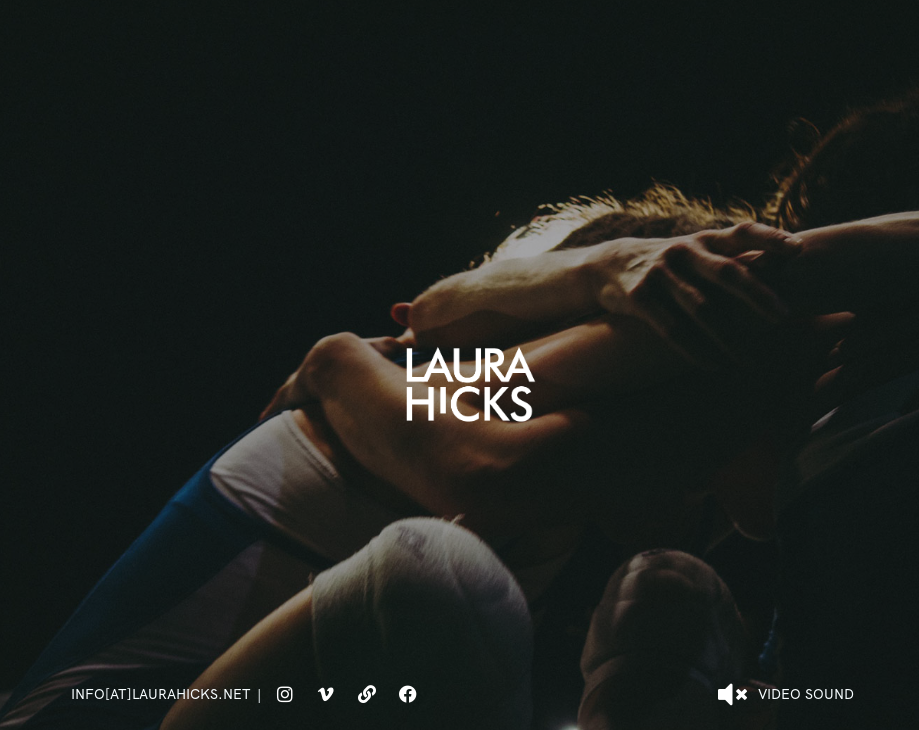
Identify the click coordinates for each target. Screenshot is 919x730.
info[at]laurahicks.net (161, 694)
